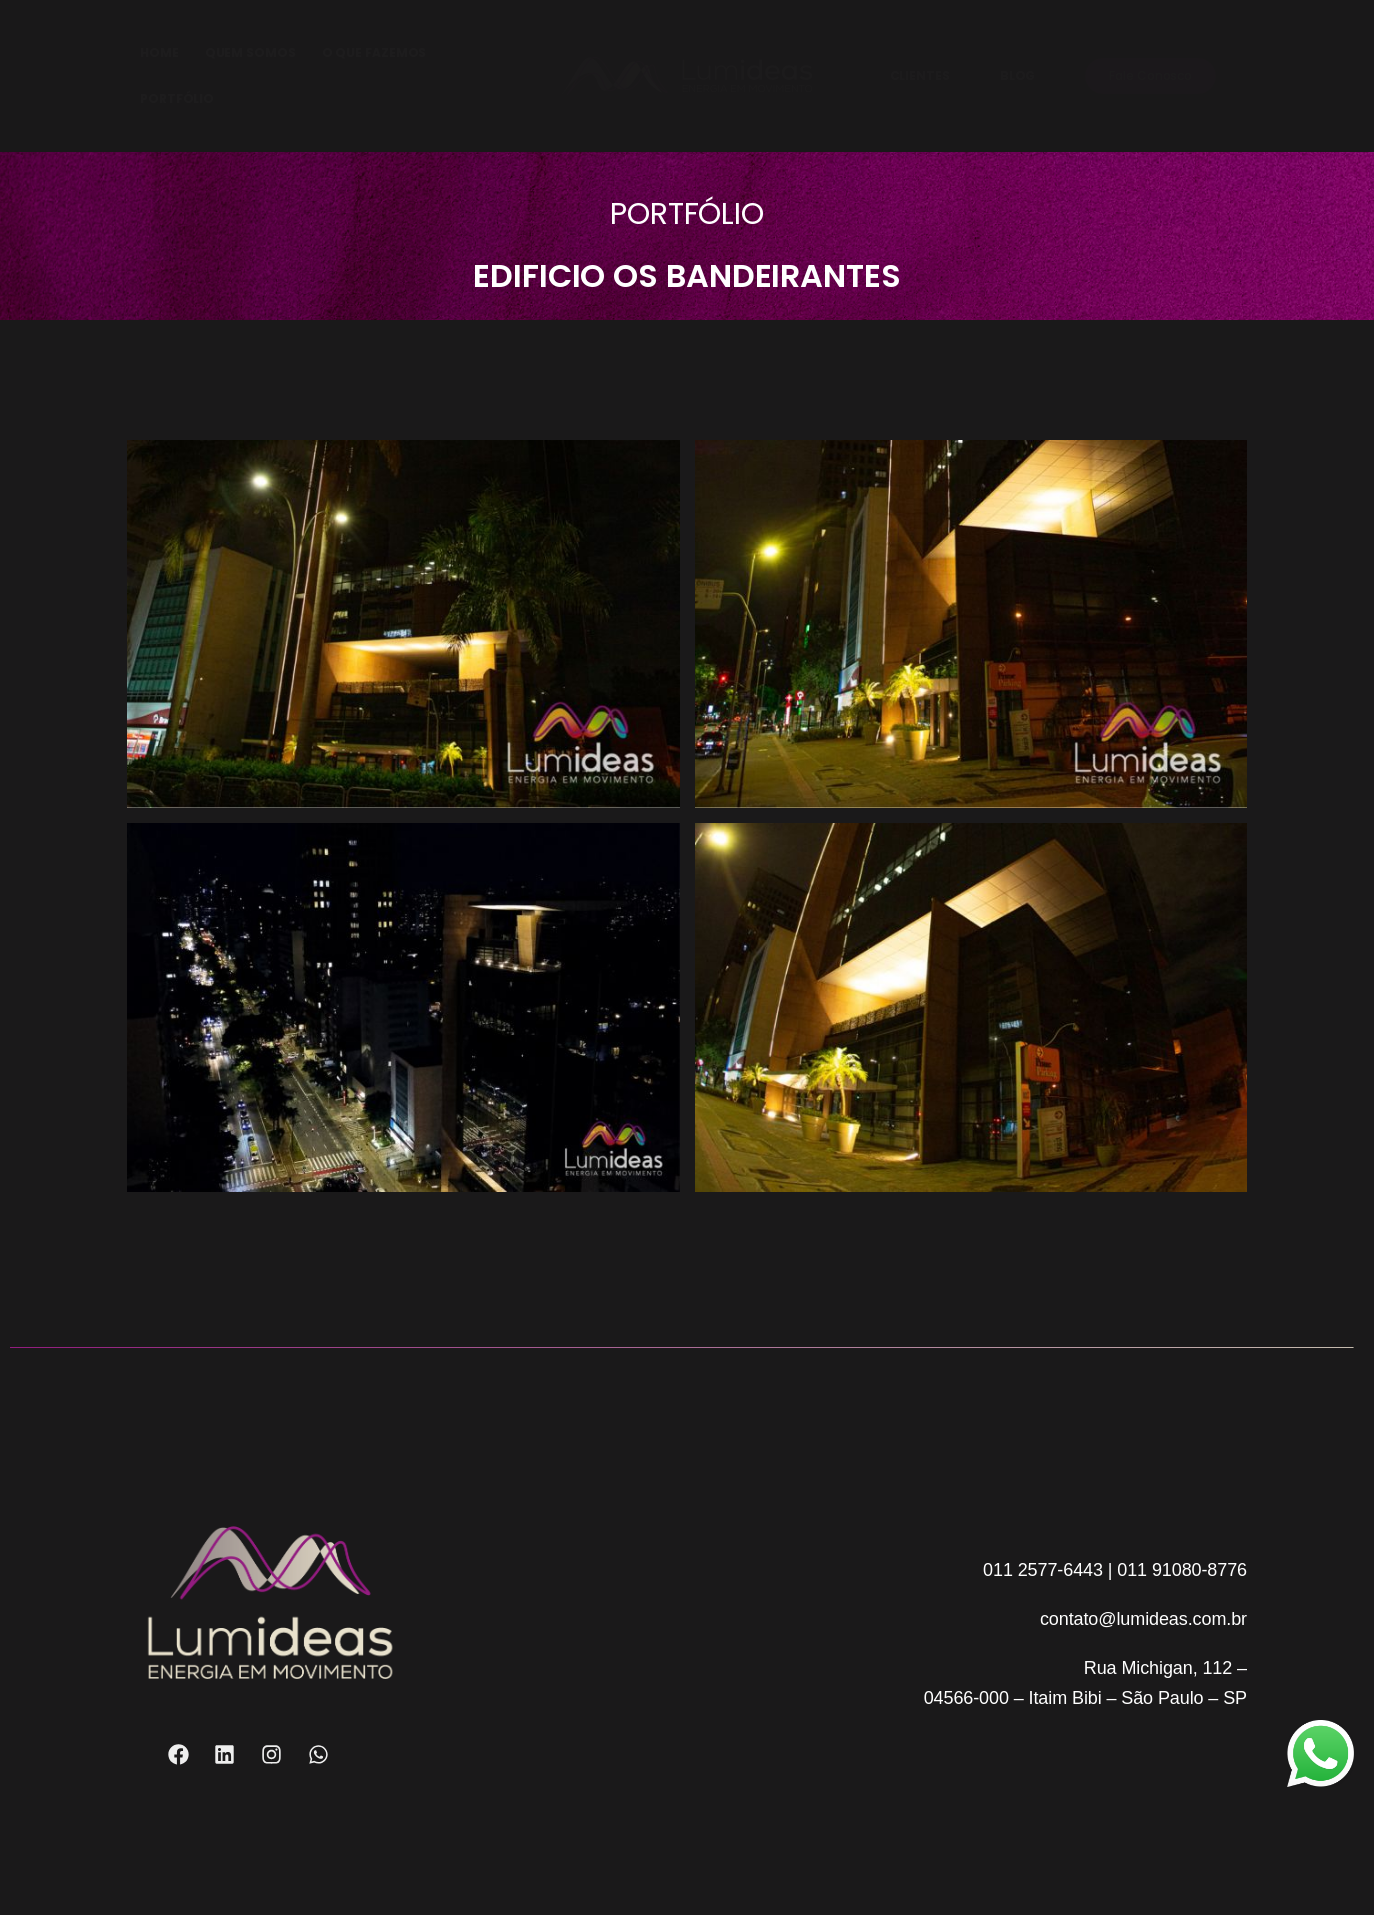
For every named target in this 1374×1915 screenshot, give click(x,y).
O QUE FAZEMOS (374, 52)
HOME (159, 52)
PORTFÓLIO (177, 98)
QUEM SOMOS (250, 52)
